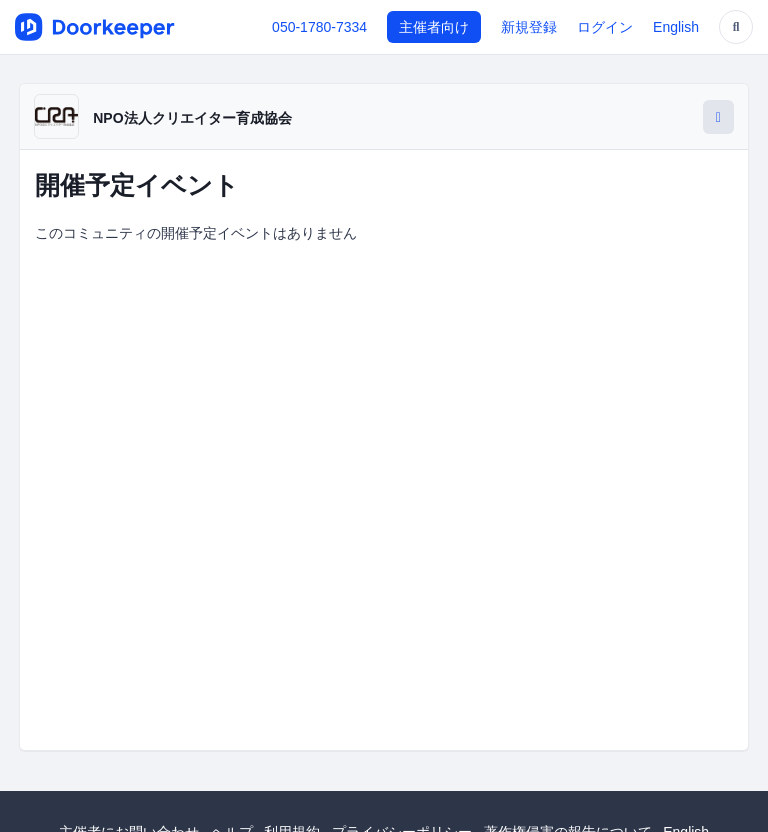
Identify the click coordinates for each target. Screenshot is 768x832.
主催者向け (434, 27)
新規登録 (529, 27)
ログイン (605, 27)
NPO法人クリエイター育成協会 (192, 118)
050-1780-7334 (319, 27)
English (676, 27)
